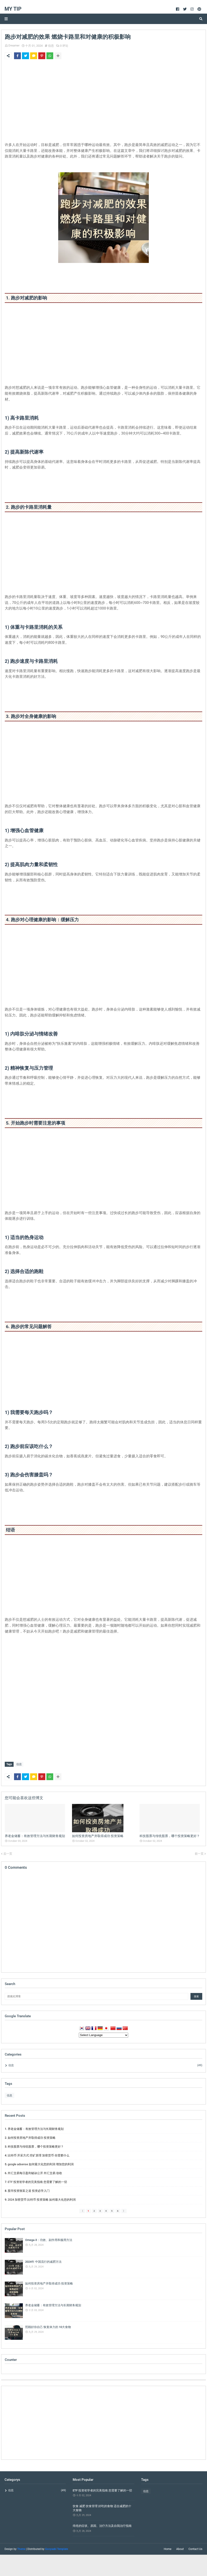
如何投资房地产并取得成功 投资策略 (31, 2136)
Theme (21, 2547)
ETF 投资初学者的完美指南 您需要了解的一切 (37, 2180)
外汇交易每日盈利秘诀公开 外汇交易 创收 (35, 2172)
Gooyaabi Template (56, 2547)
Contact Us (195, 2547)
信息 (51, 45)
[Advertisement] (103, 101)
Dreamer (13, 45)
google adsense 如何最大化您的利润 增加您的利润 (41, 2163)
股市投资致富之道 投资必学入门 (29, 2189)
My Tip (13, 9)
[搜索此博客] (96, 1995)
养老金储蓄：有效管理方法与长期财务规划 (36, 2127)
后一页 (7, 1852)
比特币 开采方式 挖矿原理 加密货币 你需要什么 (38, 2154)
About (180, 2547)
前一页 (199, 1852)
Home (167, 2547)
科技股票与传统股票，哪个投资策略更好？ (36, 2145)
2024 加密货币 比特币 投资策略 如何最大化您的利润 (42, 2198)
